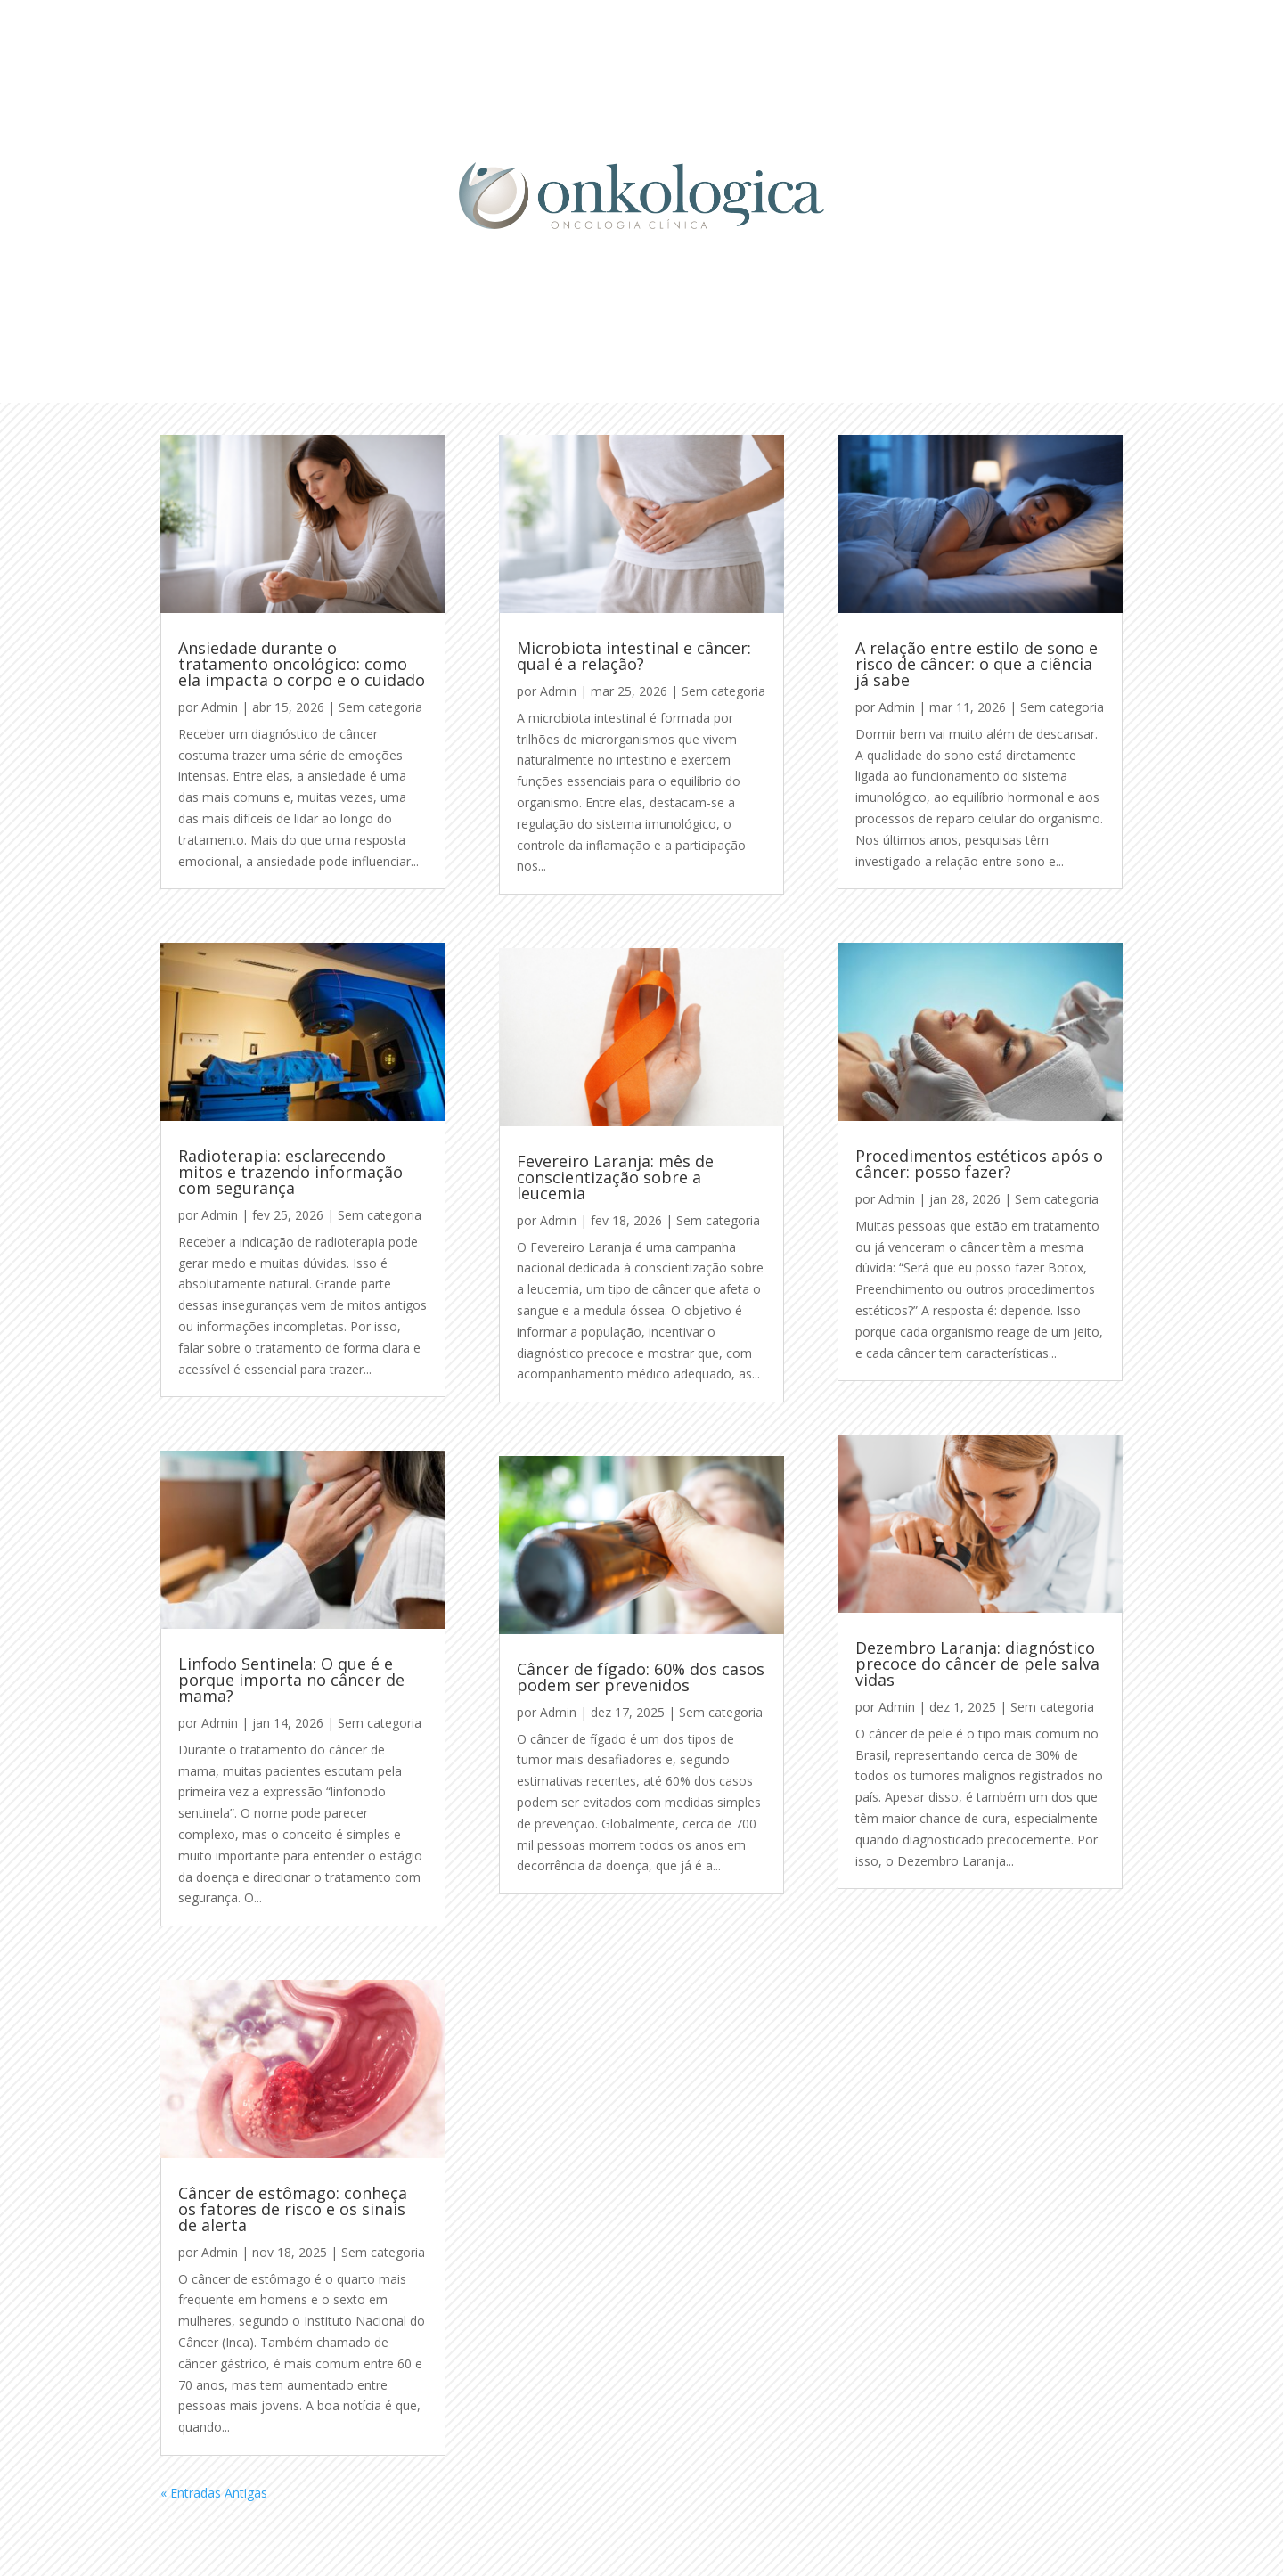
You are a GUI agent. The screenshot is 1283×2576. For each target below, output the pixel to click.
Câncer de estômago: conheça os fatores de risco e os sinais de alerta (292, 2209)
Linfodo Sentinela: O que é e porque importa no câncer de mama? (291, 1679)
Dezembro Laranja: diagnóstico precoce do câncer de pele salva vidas (977, 1663)
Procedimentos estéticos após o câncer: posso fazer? (979, 1163)
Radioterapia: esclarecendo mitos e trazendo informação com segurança (290, 1171)
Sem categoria (380, 707)
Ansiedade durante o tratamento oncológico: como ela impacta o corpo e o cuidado (301, 664)
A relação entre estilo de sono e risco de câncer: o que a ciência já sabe (976, 664)
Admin (219, 707)
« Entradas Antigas (213, 2492)
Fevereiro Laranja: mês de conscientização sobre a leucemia (615, 1177)
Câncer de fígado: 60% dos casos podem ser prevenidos (640, 1677)
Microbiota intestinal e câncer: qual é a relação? (634, 656)
